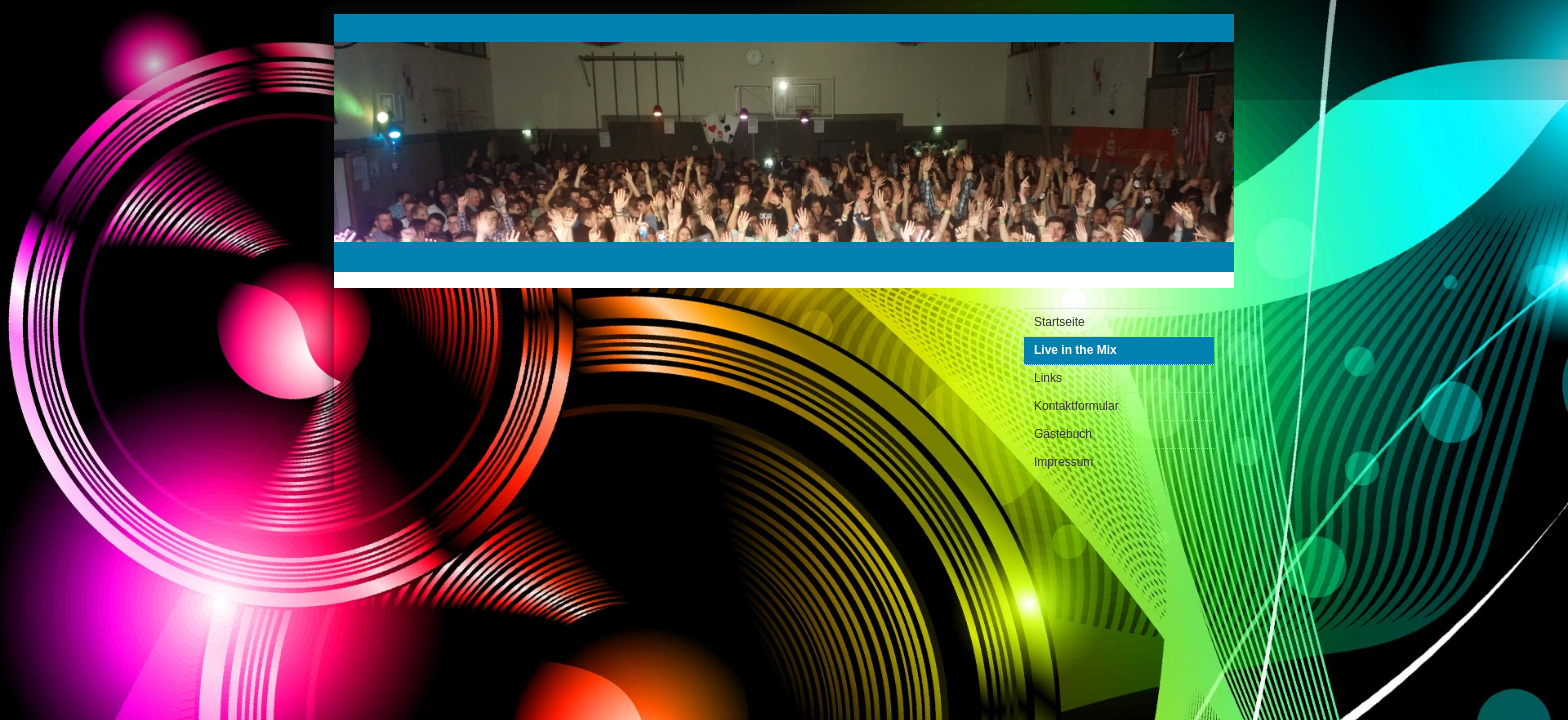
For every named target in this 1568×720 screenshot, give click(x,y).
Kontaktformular (1076, 406)
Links (1048, 378)
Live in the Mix (1075, 350)
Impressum (1063, 462)
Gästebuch (1063, 434)
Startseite (1059, 322)
